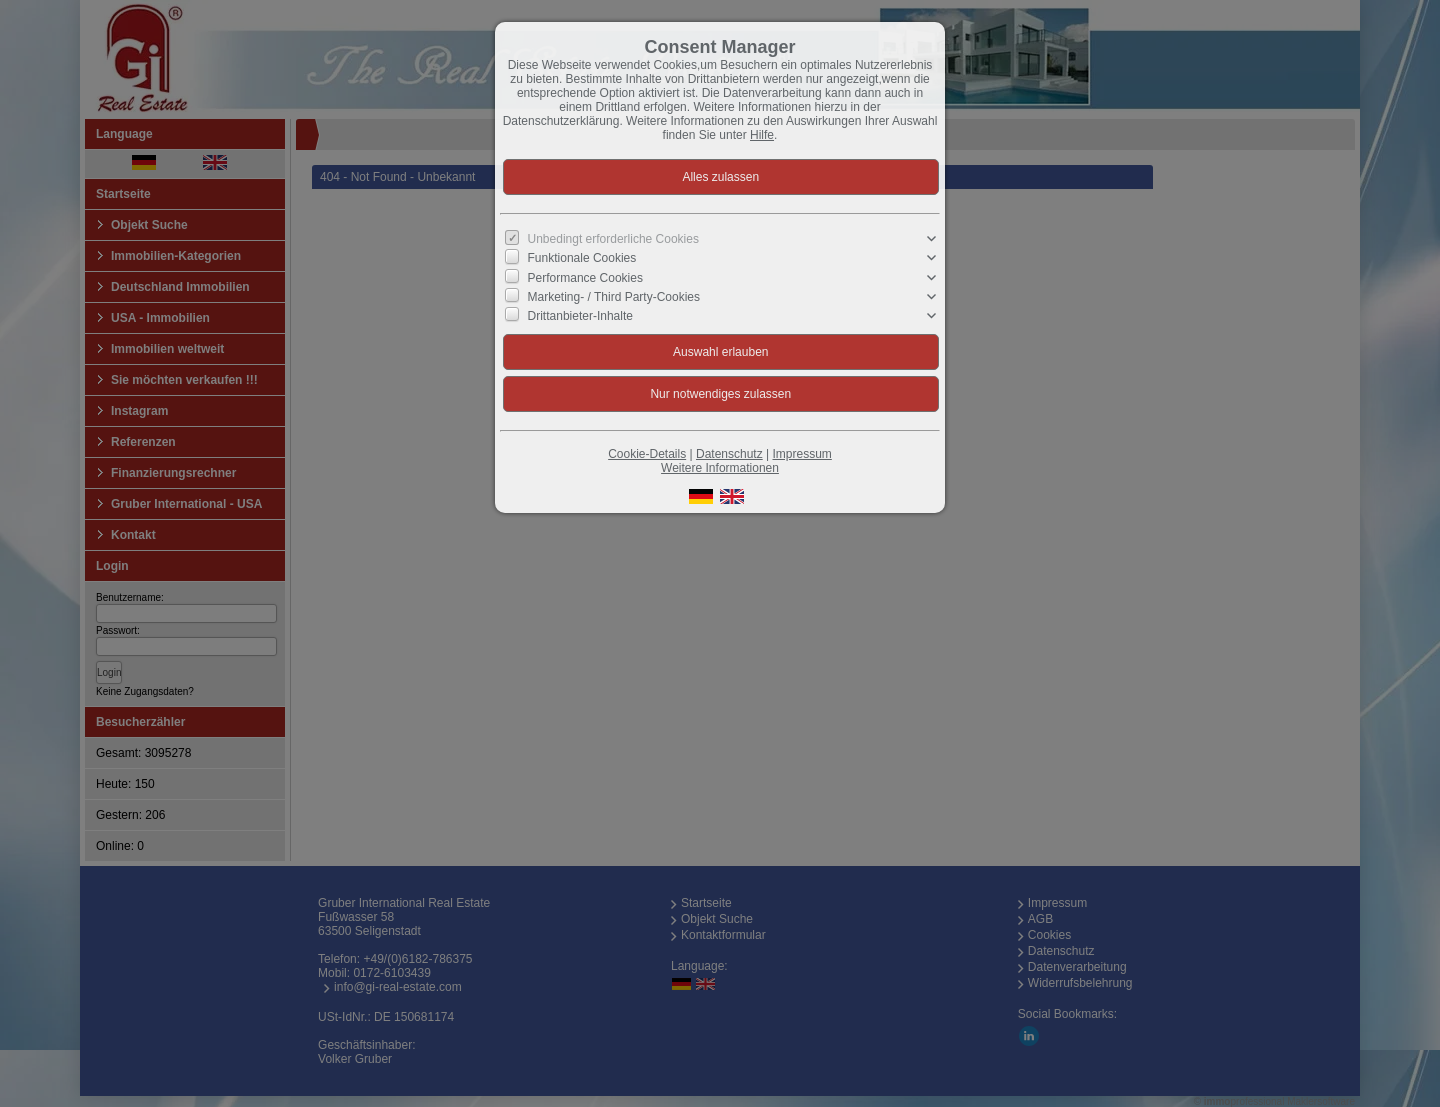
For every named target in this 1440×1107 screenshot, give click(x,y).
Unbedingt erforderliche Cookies (613, 239)
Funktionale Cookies (582, 258)
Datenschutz (729, 454)
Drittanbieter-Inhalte (580, 316)
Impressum (801, 454)
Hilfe (762, 135)
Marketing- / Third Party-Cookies (614, 296)
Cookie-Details (647, 454)
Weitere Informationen (720, 468)
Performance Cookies (585, 277)
